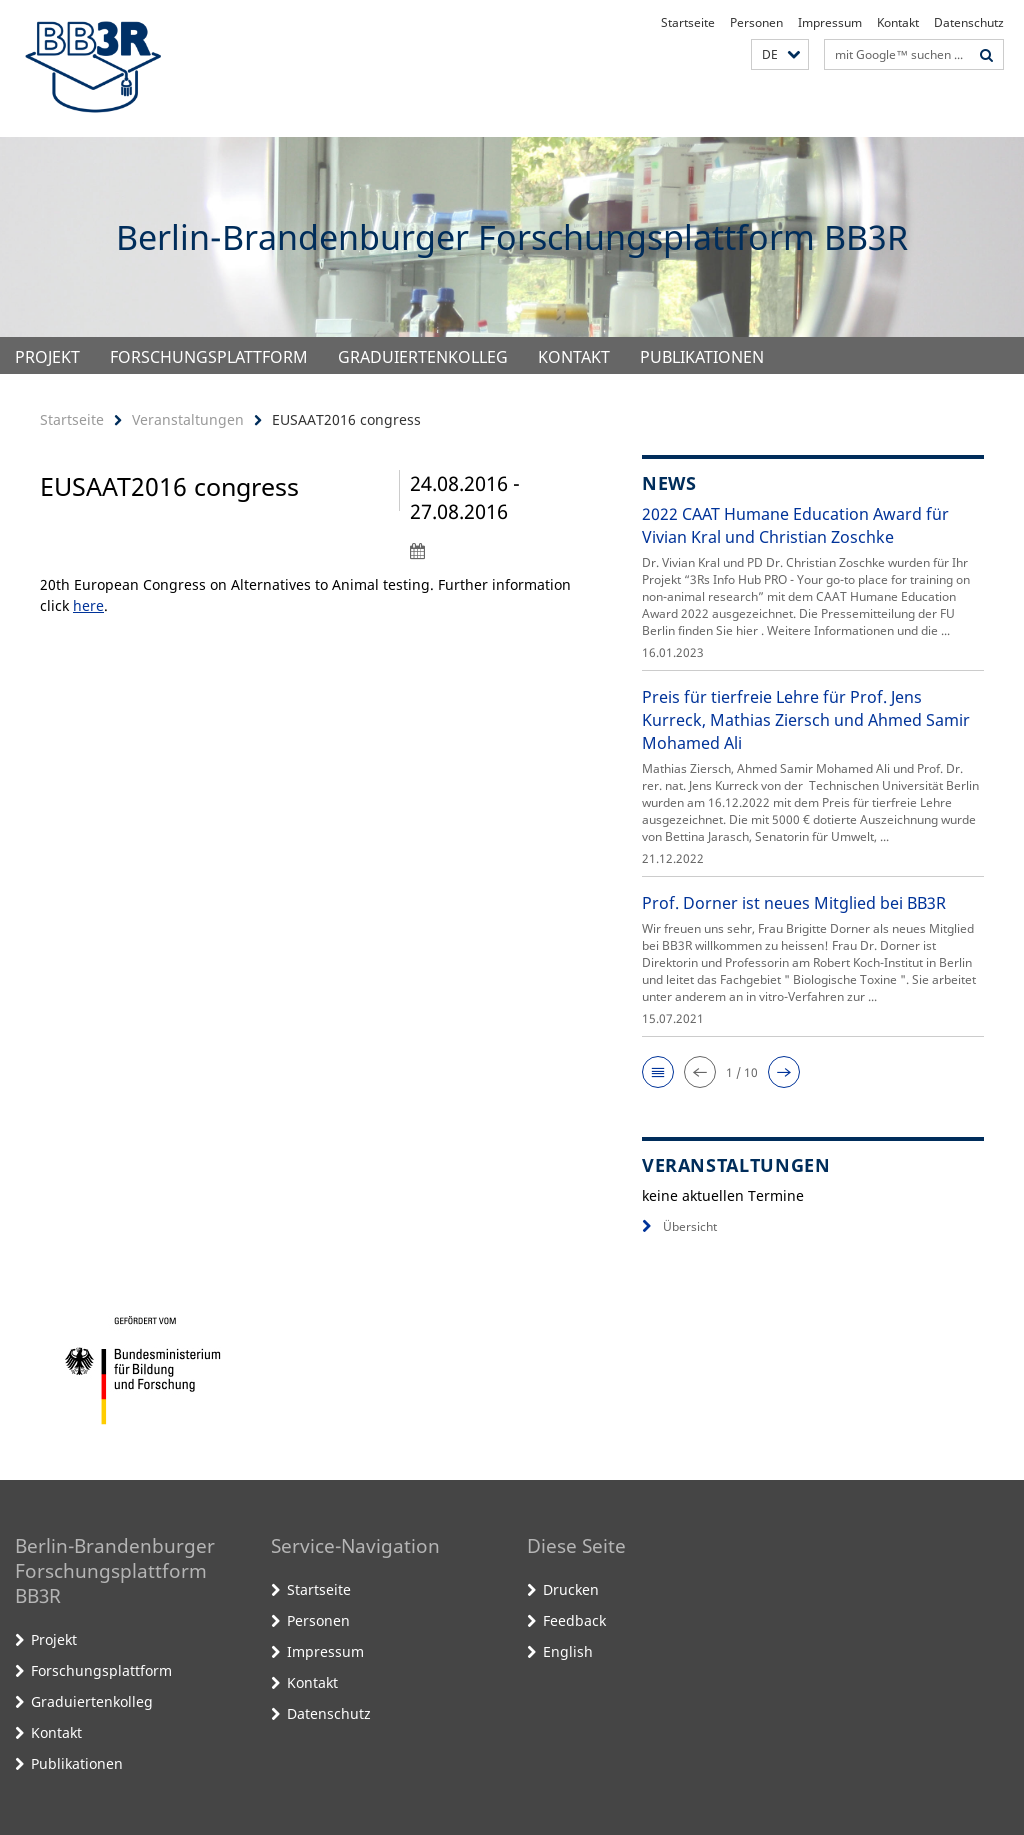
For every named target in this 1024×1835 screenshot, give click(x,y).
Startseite (688, 22)
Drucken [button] (571, 1589)
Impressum (830, 22)
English (568, 1651)
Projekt (47, 357)
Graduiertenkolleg (423, 357)
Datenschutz (969, 22)
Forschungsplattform (209, 357)
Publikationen (702, 357)
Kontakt (898, 22)
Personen (756, 22)
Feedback (574, 1620)
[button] (780, 54)
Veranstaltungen (188, 419)
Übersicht (679, 1226)
